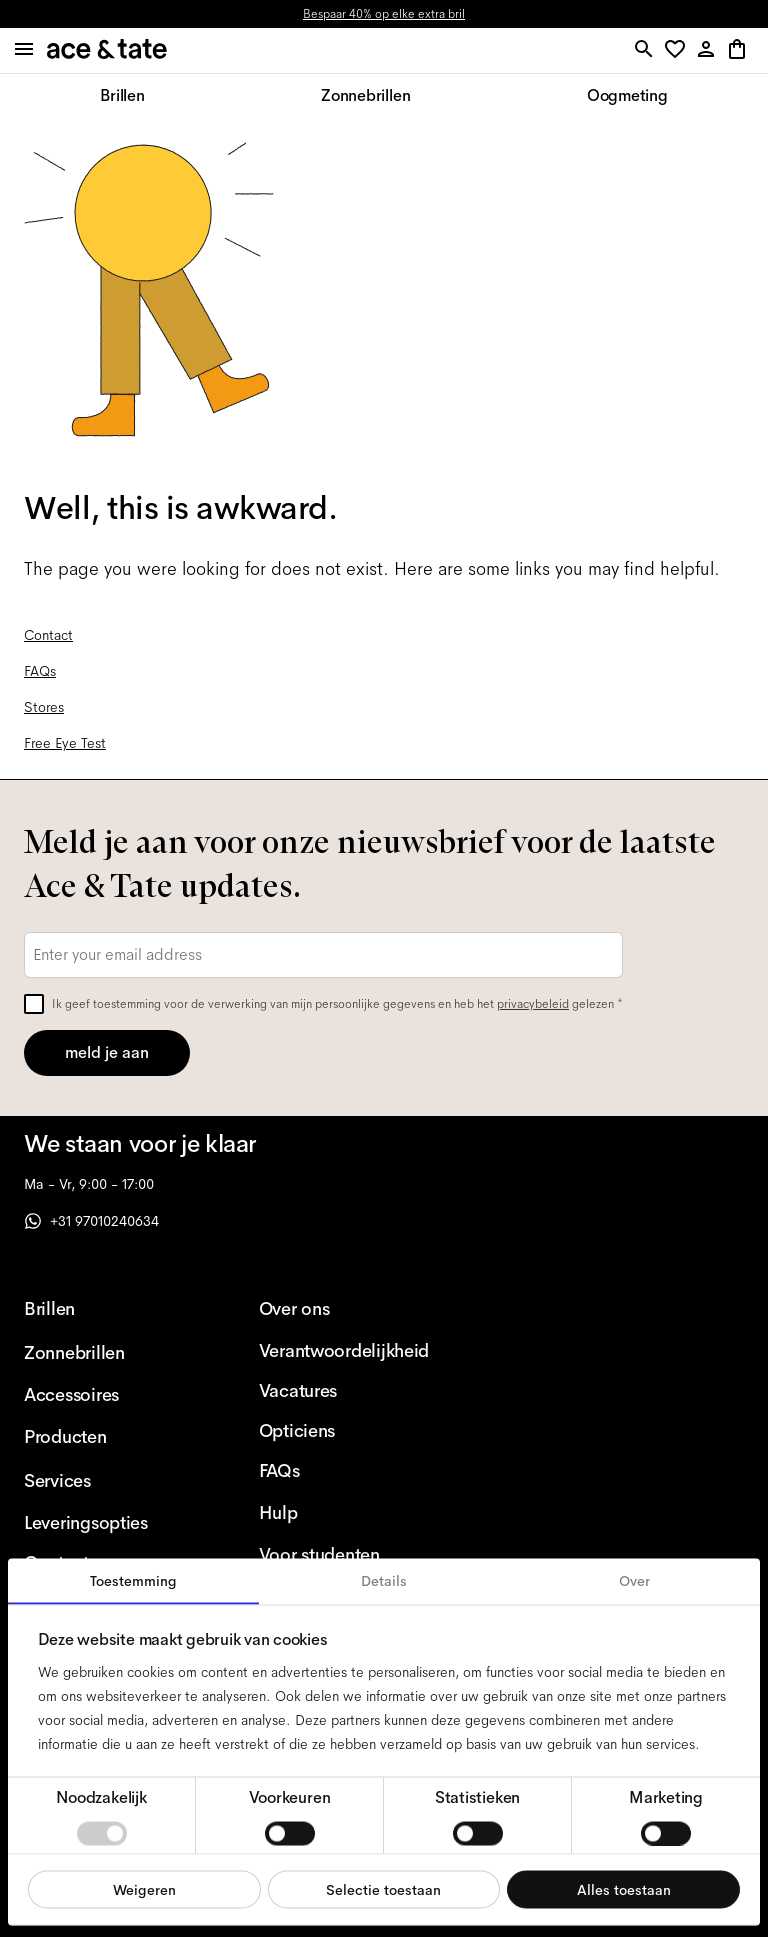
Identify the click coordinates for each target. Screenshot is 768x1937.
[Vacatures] (344, 1391)
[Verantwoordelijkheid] (344, 1351)
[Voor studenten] (344, 1555)
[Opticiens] (344, 1431)
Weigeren (144, 1889)
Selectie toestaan (383, 1889)
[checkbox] (34, 1004)
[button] (678, 50)
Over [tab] (634, 1581)
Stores (44, 707)
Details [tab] (384, 1581)
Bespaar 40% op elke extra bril (384, 14)
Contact (48, 635)
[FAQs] (344, 1471)
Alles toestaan (624, 1889)
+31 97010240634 (91, 1221)
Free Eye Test (65, 743)
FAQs (40, 671)
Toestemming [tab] (133, 1581)
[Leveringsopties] (109, 1523)
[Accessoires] (109, 1395)
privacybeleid (533, 1004)
